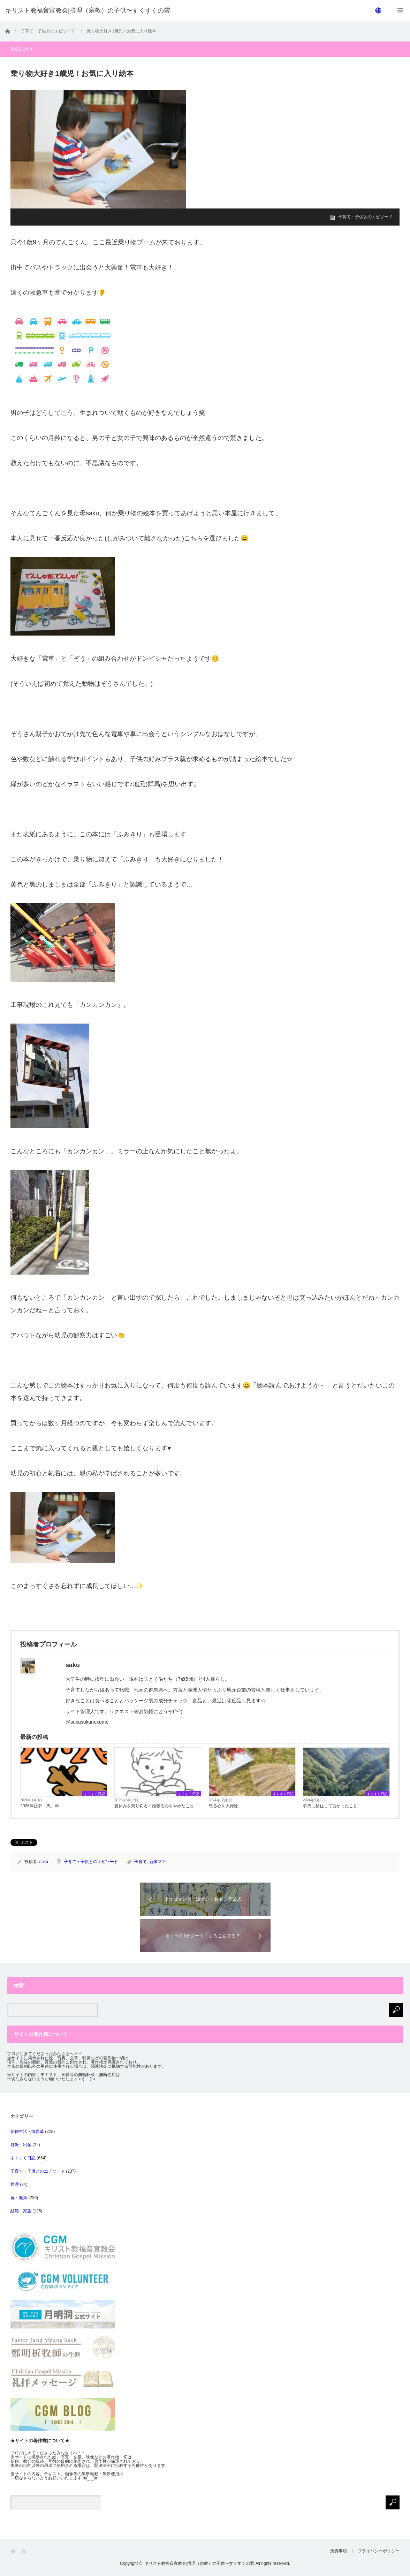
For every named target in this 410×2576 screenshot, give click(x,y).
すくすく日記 (94, 1794)
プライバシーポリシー (379, 2551)
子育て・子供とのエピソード (365, 216)
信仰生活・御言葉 (27, 2131)
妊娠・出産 (20, 2144)
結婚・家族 (20, 2211)
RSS (25, 2551)
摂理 (14, 2184)
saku (43, 1861)
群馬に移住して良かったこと (330, 1805)
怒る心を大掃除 (223, 1805)
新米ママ (157, 1861)
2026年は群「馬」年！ (41, 1805)
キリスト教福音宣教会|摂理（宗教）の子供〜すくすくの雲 (199, 2563)
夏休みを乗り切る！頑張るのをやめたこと (154, 1805)
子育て (140, 1861)
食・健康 (18, 2197)
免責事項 (338, 2551)
